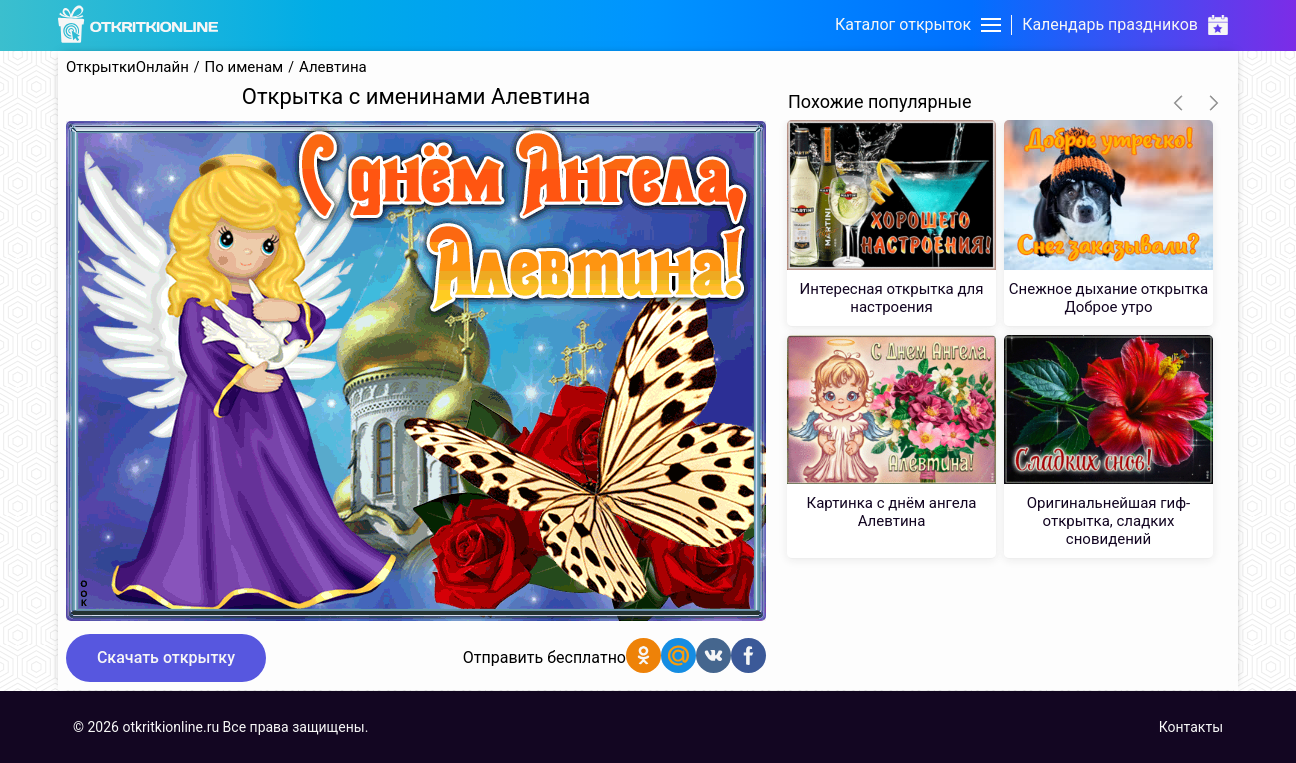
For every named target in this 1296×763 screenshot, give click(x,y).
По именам (244, 67)
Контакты (1191, 727)
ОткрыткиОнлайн (127, 67)
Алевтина (333, 67)
